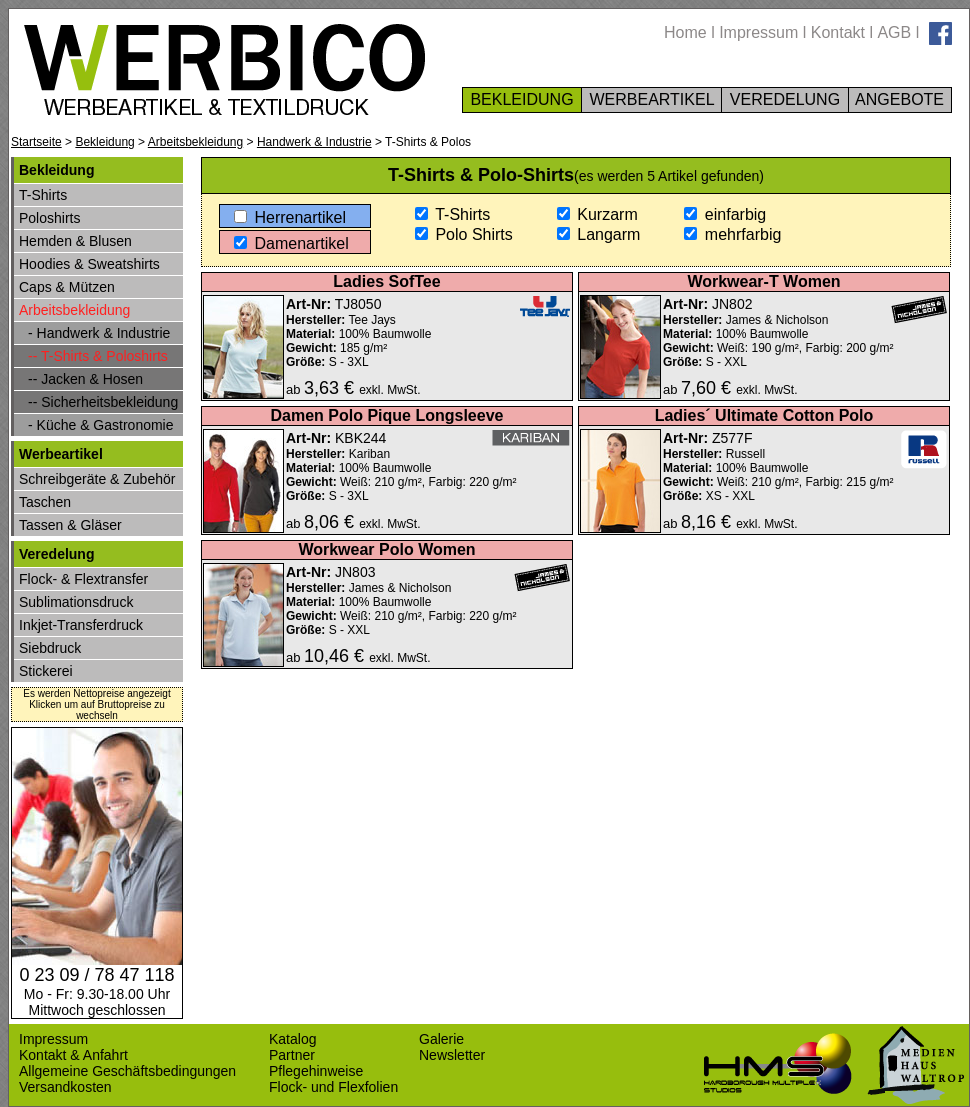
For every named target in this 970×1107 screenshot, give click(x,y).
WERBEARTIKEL (651, 99)
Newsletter (452, 1055)
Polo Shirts (464, 234)
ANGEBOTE (900, 99)
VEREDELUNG (784, 99)
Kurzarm (597, 214)
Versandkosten (65, 1087)
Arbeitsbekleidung (195, 142)
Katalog (292, 1039)
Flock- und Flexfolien (333, 1087)
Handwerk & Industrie (314, 142)
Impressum (758, 32)
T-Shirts (452, 214)
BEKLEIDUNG (522, 99)
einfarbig (725, 214)
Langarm (599, 234)
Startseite (36, 142)
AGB (894, 32)
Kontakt (838, 32)
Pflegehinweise (316, 1071)
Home (685, 32)
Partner (292, 1055)
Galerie (441, 1039)
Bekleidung (104, 142)
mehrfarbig (732, 234)
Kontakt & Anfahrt (73, 1055)
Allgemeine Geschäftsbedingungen (127, 1071)
